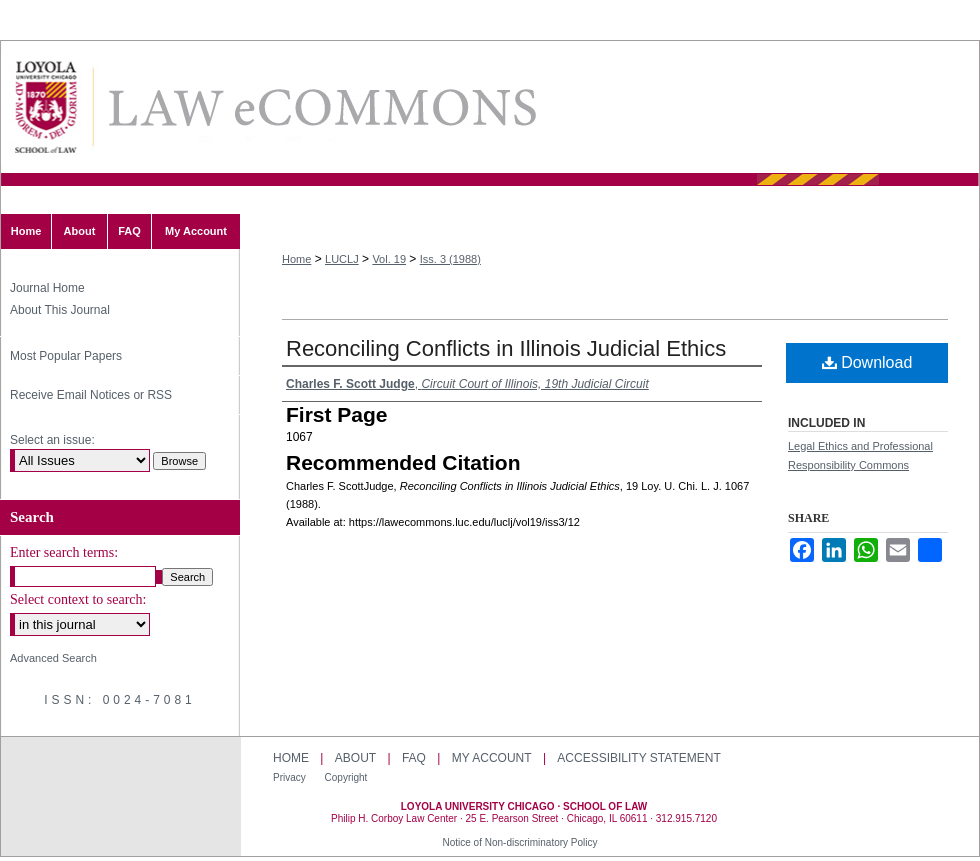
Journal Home (47, 288)
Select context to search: (78, 599)
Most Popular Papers (66, 356)
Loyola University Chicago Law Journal (321, 107)
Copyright (346, 777)
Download (867, 362)
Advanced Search (53, 658)
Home (296, 259)
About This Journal (60, 310)
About (355, 758)
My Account (492, 758)
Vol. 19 (389, 259)
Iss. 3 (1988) (450, 259)
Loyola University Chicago (914, 799)
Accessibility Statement (638, 758)
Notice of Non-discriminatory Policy (519, 842)
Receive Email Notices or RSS (91, 395)
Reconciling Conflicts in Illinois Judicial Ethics (506, 348)
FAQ (414, 758)
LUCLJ (342, 259)
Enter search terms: (64, 552)
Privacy (291, 777)
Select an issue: (52, 440)
